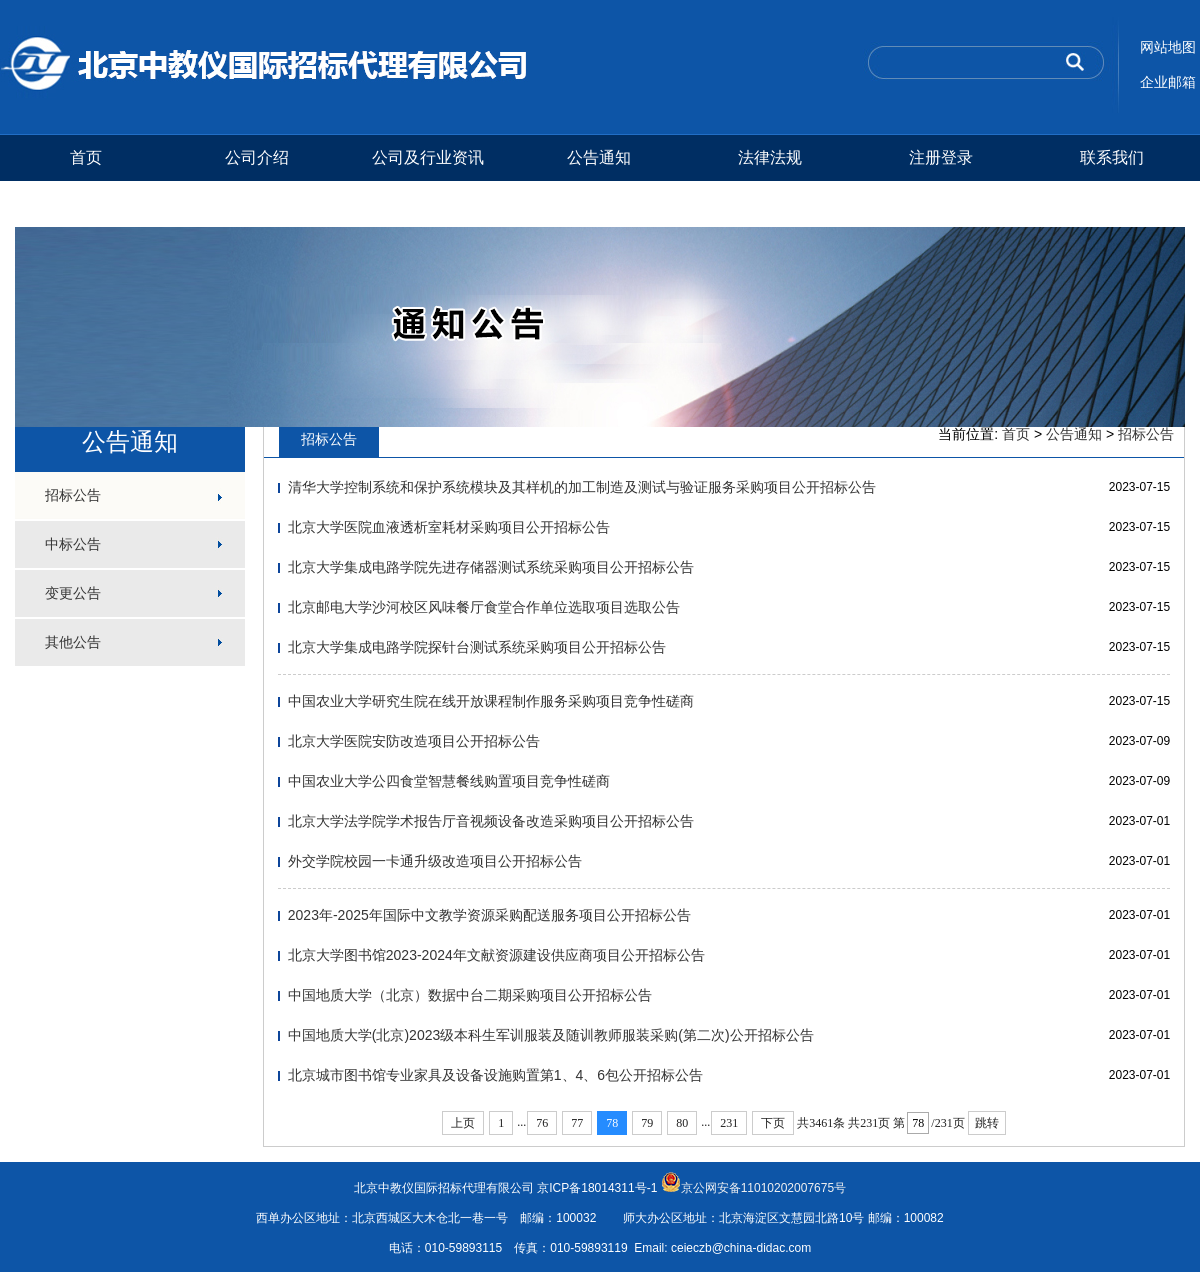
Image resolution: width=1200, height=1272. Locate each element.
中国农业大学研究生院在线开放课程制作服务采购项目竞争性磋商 (491, 701)
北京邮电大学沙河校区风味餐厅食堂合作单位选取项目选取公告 (484, 607)
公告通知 (599, 157)
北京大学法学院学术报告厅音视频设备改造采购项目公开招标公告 (491, 821)
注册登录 (941, 157)
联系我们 (1112, 157)
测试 (86, 203)
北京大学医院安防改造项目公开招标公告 (414, 741)
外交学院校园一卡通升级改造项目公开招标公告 (435, 861)
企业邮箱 (1168, 82)
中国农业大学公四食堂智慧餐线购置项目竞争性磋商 (449, 781)
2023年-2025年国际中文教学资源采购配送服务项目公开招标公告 (489, 915)
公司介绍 (257, 157)
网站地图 (1168, 47)
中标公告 (73, 544)
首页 (86, 157)
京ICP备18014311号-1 (597, 1188)
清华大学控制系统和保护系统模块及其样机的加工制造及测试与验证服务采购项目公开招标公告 (582, 487)
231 (729, 1123)
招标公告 (73, 495)
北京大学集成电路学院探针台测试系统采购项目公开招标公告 (477, 647)
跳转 (987, 1123)
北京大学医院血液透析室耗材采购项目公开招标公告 (449, 527)
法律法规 (770, 157)
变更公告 (73, 593)
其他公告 (73, 642)
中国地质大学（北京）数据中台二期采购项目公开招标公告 (470, 995)
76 (542, 1123)
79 (647, 1123)
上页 (463, 1123)
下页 (773, 1123)
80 (682, 1123)
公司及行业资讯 (428, 157)
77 (577, 1123)
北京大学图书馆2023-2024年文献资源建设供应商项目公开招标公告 (496, 955)
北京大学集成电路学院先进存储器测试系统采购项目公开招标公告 (491, 567)
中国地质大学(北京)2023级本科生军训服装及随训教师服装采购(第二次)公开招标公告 (551, 1035)
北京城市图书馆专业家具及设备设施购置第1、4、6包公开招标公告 (495, 1075)
